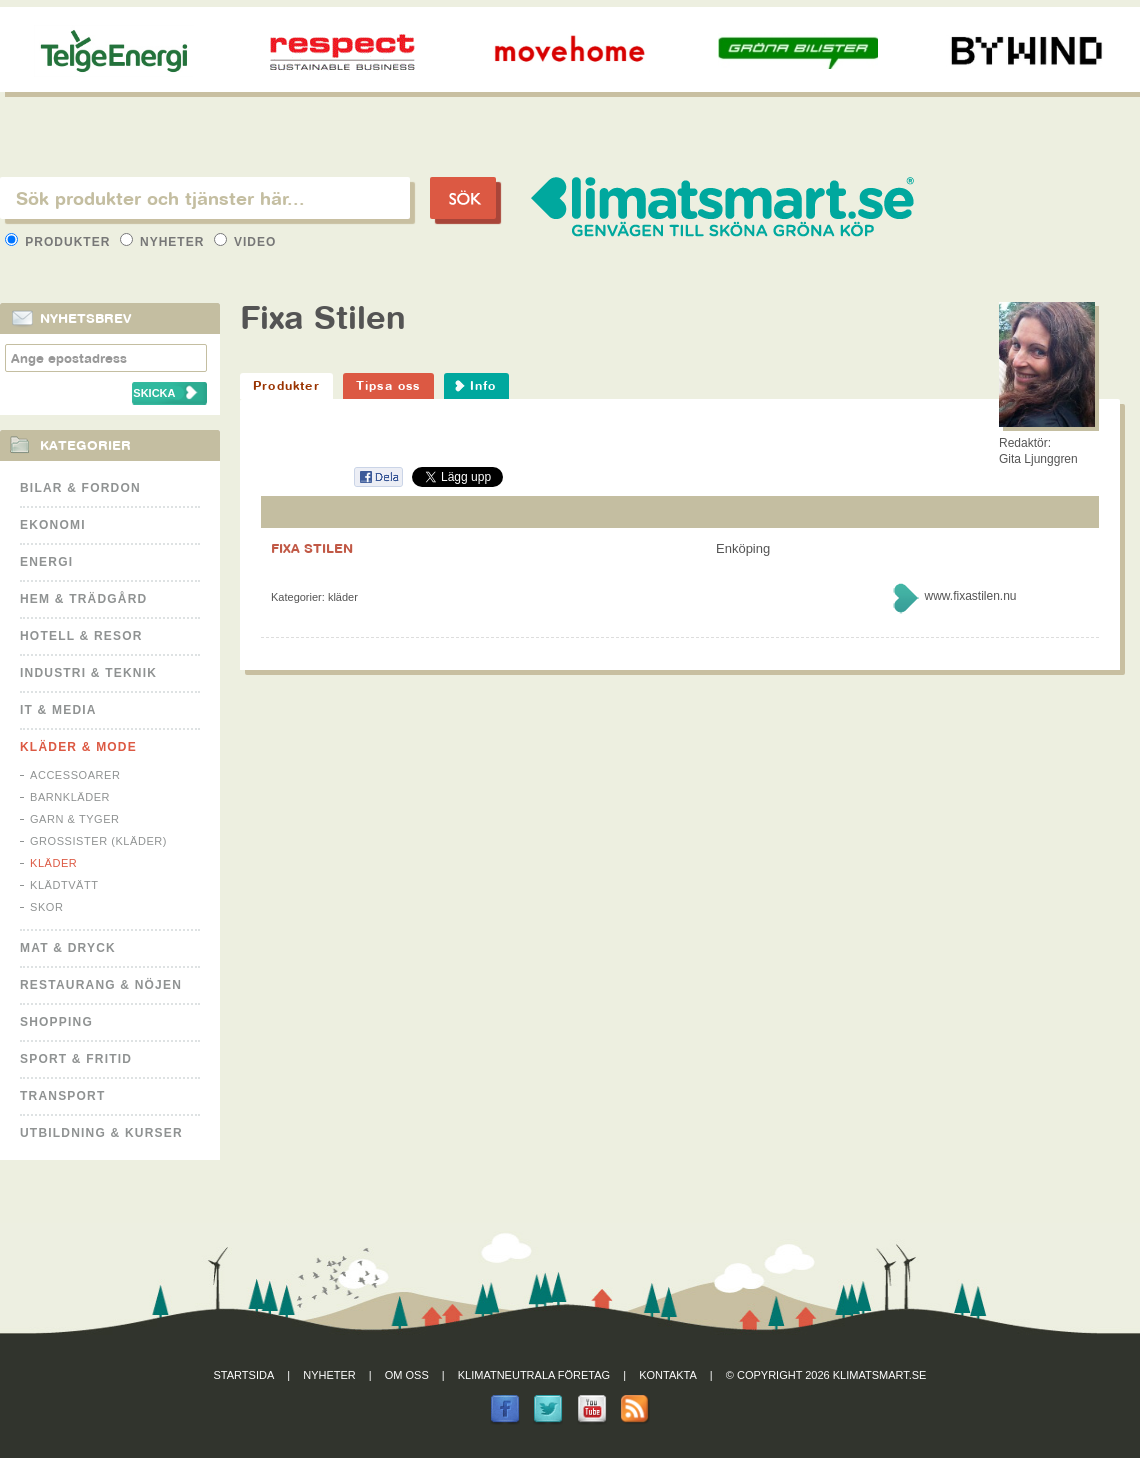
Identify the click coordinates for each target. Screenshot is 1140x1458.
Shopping (56, 1022)
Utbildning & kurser (101, 1133)
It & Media (58, 710)
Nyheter (164, 242)
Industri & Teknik (88, 673)
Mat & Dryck (68, 948)
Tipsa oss (388, 385)
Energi (46, 562)
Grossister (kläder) (98, 841)
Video (245, 242)
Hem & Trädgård (83, 599)
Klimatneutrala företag (534, 1375)
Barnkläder (70, 797)
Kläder (53, 863)
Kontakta (668, 1375)
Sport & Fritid (76, 1059)
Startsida (244, 1375)
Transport (62, 1096)
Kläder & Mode (78, 747)
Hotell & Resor (81, 636)
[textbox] (205, 198)
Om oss (407, 1375)
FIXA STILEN (312, 548)
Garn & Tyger (75, 819)
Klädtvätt (64, 885)
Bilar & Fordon (80, 488)
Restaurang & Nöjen (101, 985)
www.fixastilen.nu (970, 596)
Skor (46, 907)
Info (483, 385)
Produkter (60, 242)
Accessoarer (75, 775)
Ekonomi (53, 525)
